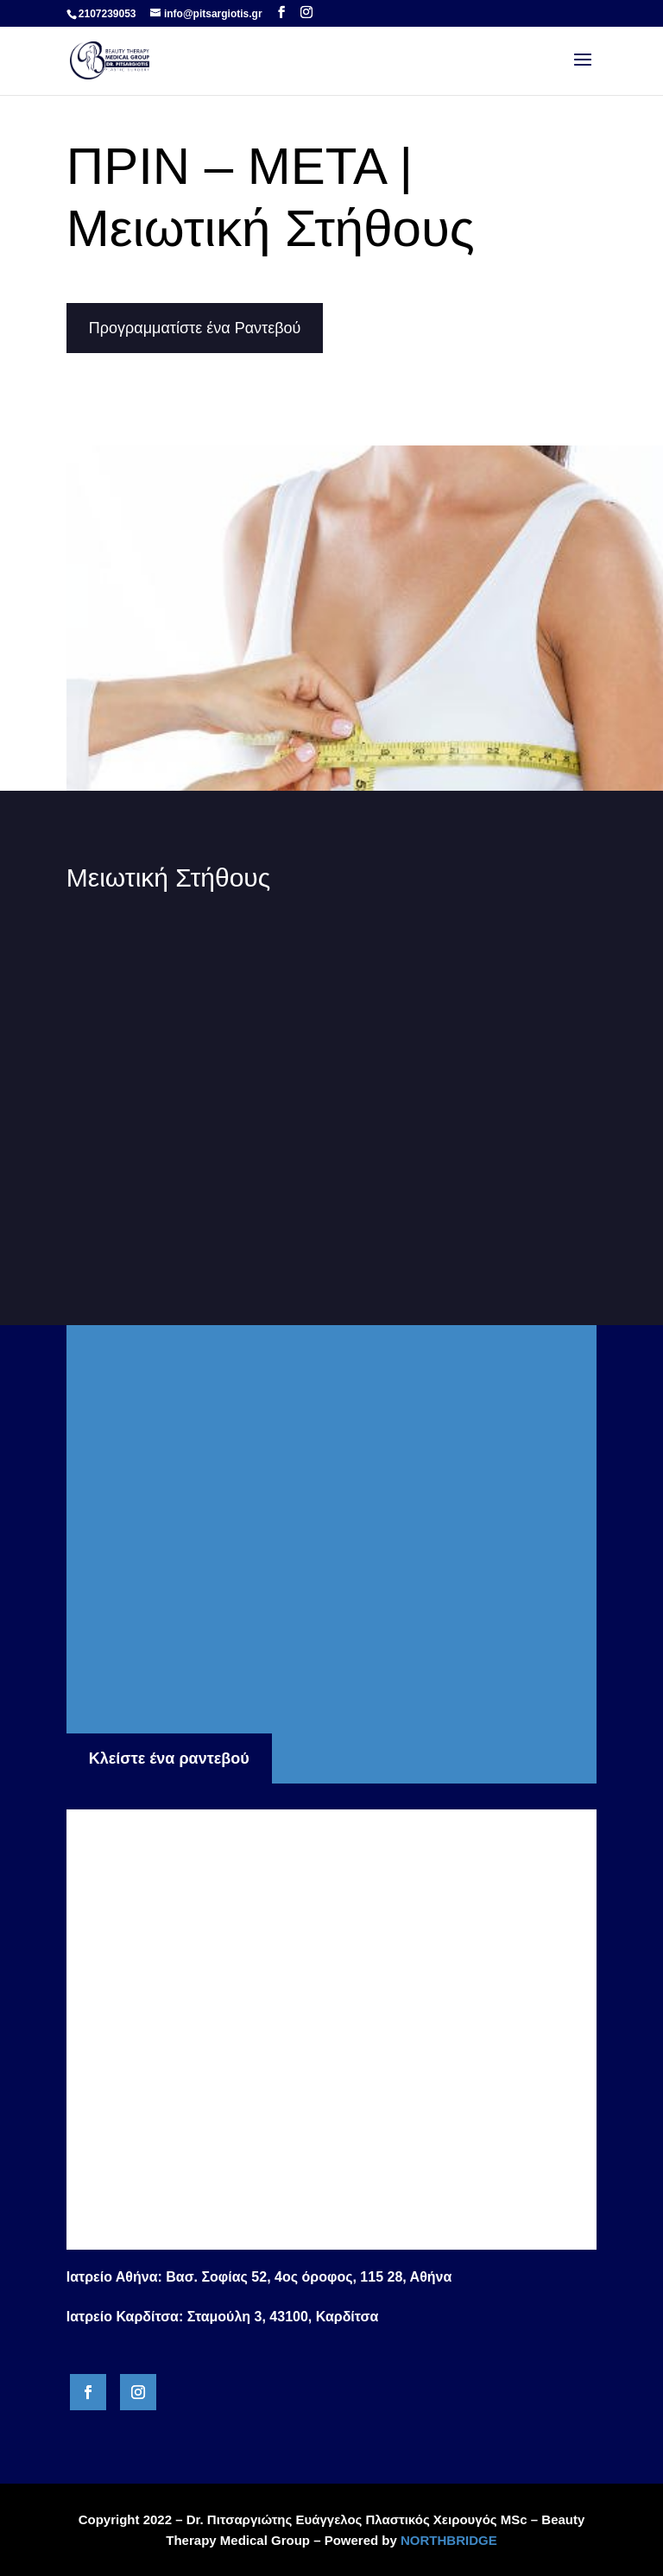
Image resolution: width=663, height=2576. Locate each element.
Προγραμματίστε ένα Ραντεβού (195, 328)
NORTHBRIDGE (449, 2540)
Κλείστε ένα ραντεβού (169, 1758)
